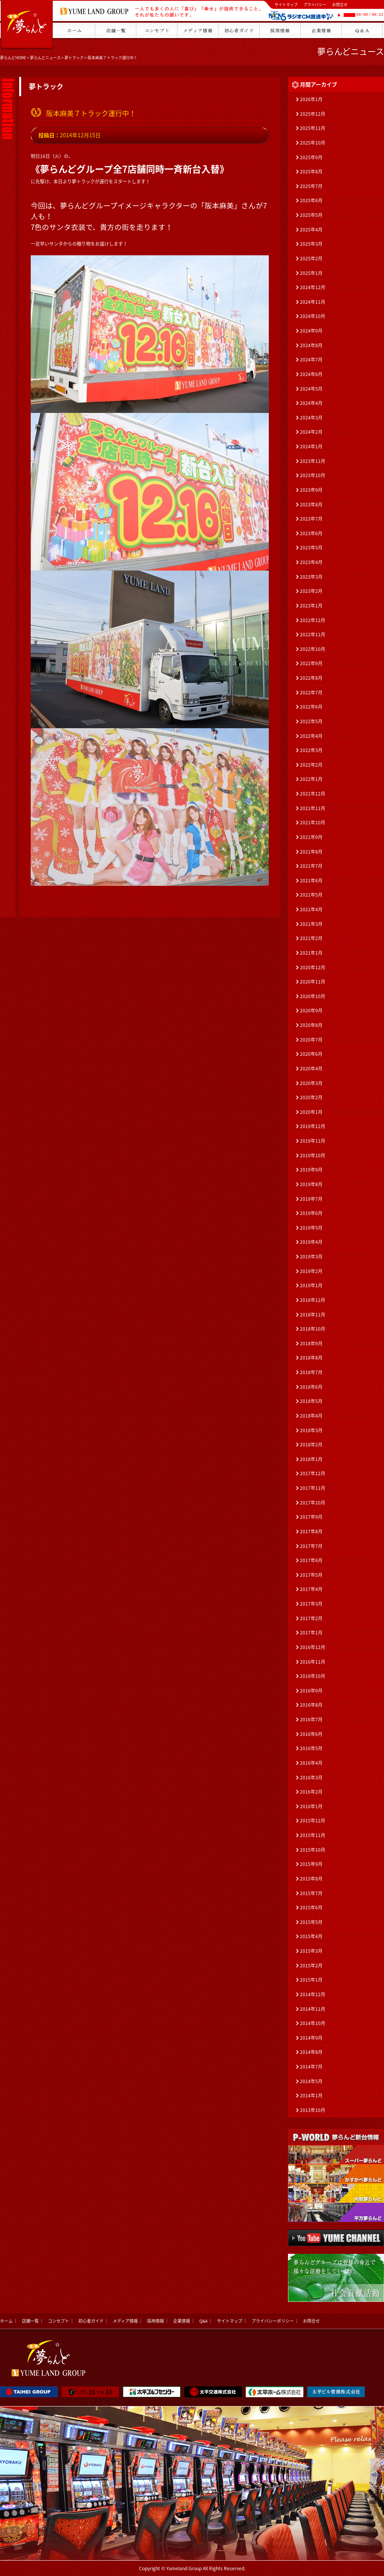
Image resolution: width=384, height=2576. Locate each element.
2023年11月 (312, 461)
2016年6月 (311, 1734)
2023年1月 (311, 605)
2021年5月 (311, 894)
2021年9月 (311, 837)
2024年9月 (311, 330)
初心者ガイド (91, 2321)
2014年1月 (311, 2095)
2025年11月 (312, 128)
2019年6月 (311, 1213)
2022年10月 (312, 649)
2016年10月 (312, 1675)
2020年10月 (312, 996)
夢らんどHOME (13, 57)
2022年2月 (311, 764)
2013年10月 (312, 2110)
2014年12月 (312, 1994)
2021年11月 (312, 808)
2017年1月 (311, 1632)
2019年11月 (312, 1140)
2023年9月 (311, 489)
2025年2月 (311, 258)
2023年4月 (311, 562)
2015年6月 (311, 1907)
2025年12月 (312, 113)
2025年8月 (311, 171)
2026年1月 (311, 99)
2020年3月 (311, 1083)
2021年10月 (312, 822)
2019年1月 (311, 1285)
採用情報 (155, 2321)
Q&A (203, 2321)
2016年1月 (311, 1806)
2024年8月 (311, 345)
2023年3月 (311, 576)
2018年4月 (311, 1415)
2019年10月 (312, 1155)
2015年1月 (311, 1979)
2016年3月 (311, 1777)
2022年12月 (312, 620)
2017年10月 (312, 1502)
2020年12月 (312, 967)
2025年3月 (311, 243)
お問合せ (340, 4)
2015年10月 (312, 1849)
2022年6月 (311, 706)
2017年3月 (311, 1603)
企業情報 (181, 2321)
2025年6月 (311, 200)
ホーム (6, 2321)
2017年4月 (311, 1589)
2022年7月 (311, 692)
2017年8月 (311, 1531)
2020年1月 (311, 1111)
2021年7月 (311, 865)
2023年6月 (311, 533)
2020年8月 (311, 1025)
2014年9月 (311, 2037)
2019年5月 (311, 1227)
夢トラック (74, 57)
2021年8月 (311, 851)
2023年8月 (311, 504)
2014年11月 (312, 2008)
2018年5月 (311, 1401)
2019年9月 (311, 1169)
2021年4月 (311, 909)
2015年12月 (312, 1820)
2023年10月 (312, 475)
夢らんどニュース (45, 57)
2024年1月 (311, 446)
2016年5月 (311, 1748)
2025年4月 (311, 229)
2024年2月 (311, 431)
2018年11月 (312, 1314)
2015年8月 (311, 1878)
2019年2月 (311, 1271)
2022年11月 (312, 634)
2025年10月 (312, 142)
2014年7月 (311, 2066)
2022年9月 (311, 663)
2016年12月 (312, 1647)
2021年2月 (311, 938)
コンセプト (58, 2321)
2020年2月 (311, 1097)
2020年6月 (311, 1053)
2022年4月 (311, 735)
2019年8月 (311, 1184)
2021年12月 (312, 793)
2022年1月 (311, 778)
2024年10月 (312, 316)
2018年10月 (312, 1328)
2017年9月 (311, 1516)
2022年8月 (311, 677)
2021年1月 (311, 952)
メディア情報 (125, 2321)
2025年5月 (311, 214)
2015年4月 (311, 1936)
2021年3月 (311, 923)
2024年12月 (312, 287)
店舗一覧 (30, 2321)
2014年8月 (311, 2051)
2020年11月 (312, 981)
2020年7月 (311, 1039)
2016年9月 (311, 1690)
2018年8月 (311, 1357)
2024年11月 (312, 301)
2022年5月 (311, 721)
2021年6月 (311, 880)
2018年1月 (311, 1459)
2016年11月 (312, 1661)
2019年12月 (312, 1126)
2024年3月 (311, 417)
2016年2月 (311, 1791)
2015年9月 (311, 1863)
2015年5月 (311, 1922)
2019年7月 (311, 1198)
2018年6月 (311, 1386)
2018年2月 (311, 1444)
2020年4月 (311, 1068)
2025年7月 (311, 186)
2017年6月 (311, 1560)
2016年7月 (311, 1719)
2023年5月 (311, 547)
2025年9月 (311, 157)
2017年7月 (311, 1546)
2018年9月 (311, 1343)
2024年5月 (311, 388)
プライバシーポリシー (273, 2321)
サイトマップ (286, 4)
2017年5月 (311, 1574)
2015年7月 (311, 1893)
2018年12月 (312, 1299)
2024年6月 (311, 374)
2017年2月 (311, 1618)
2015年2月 (311, 1965)
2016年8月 (311, 1704)
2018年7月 (311, 1372)
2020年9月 (311, 1010)
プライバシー (314, 4)
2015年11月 (312, 1835)
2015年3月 (311, 1950)
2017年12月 (312, 1473)
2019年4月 (311, 1241)
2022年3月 (311, 750)
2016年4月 (311, 1762)
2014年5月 (311, 2081)
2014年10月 (312, 2023)
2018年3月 (311, 1430)
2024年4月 (311, 402)
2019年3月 (311, 1256)
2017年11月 (312, 1487)
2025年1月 (311, 273)
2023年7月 (311, 518)
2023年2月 (311, 590)
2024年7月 (311, 359)
